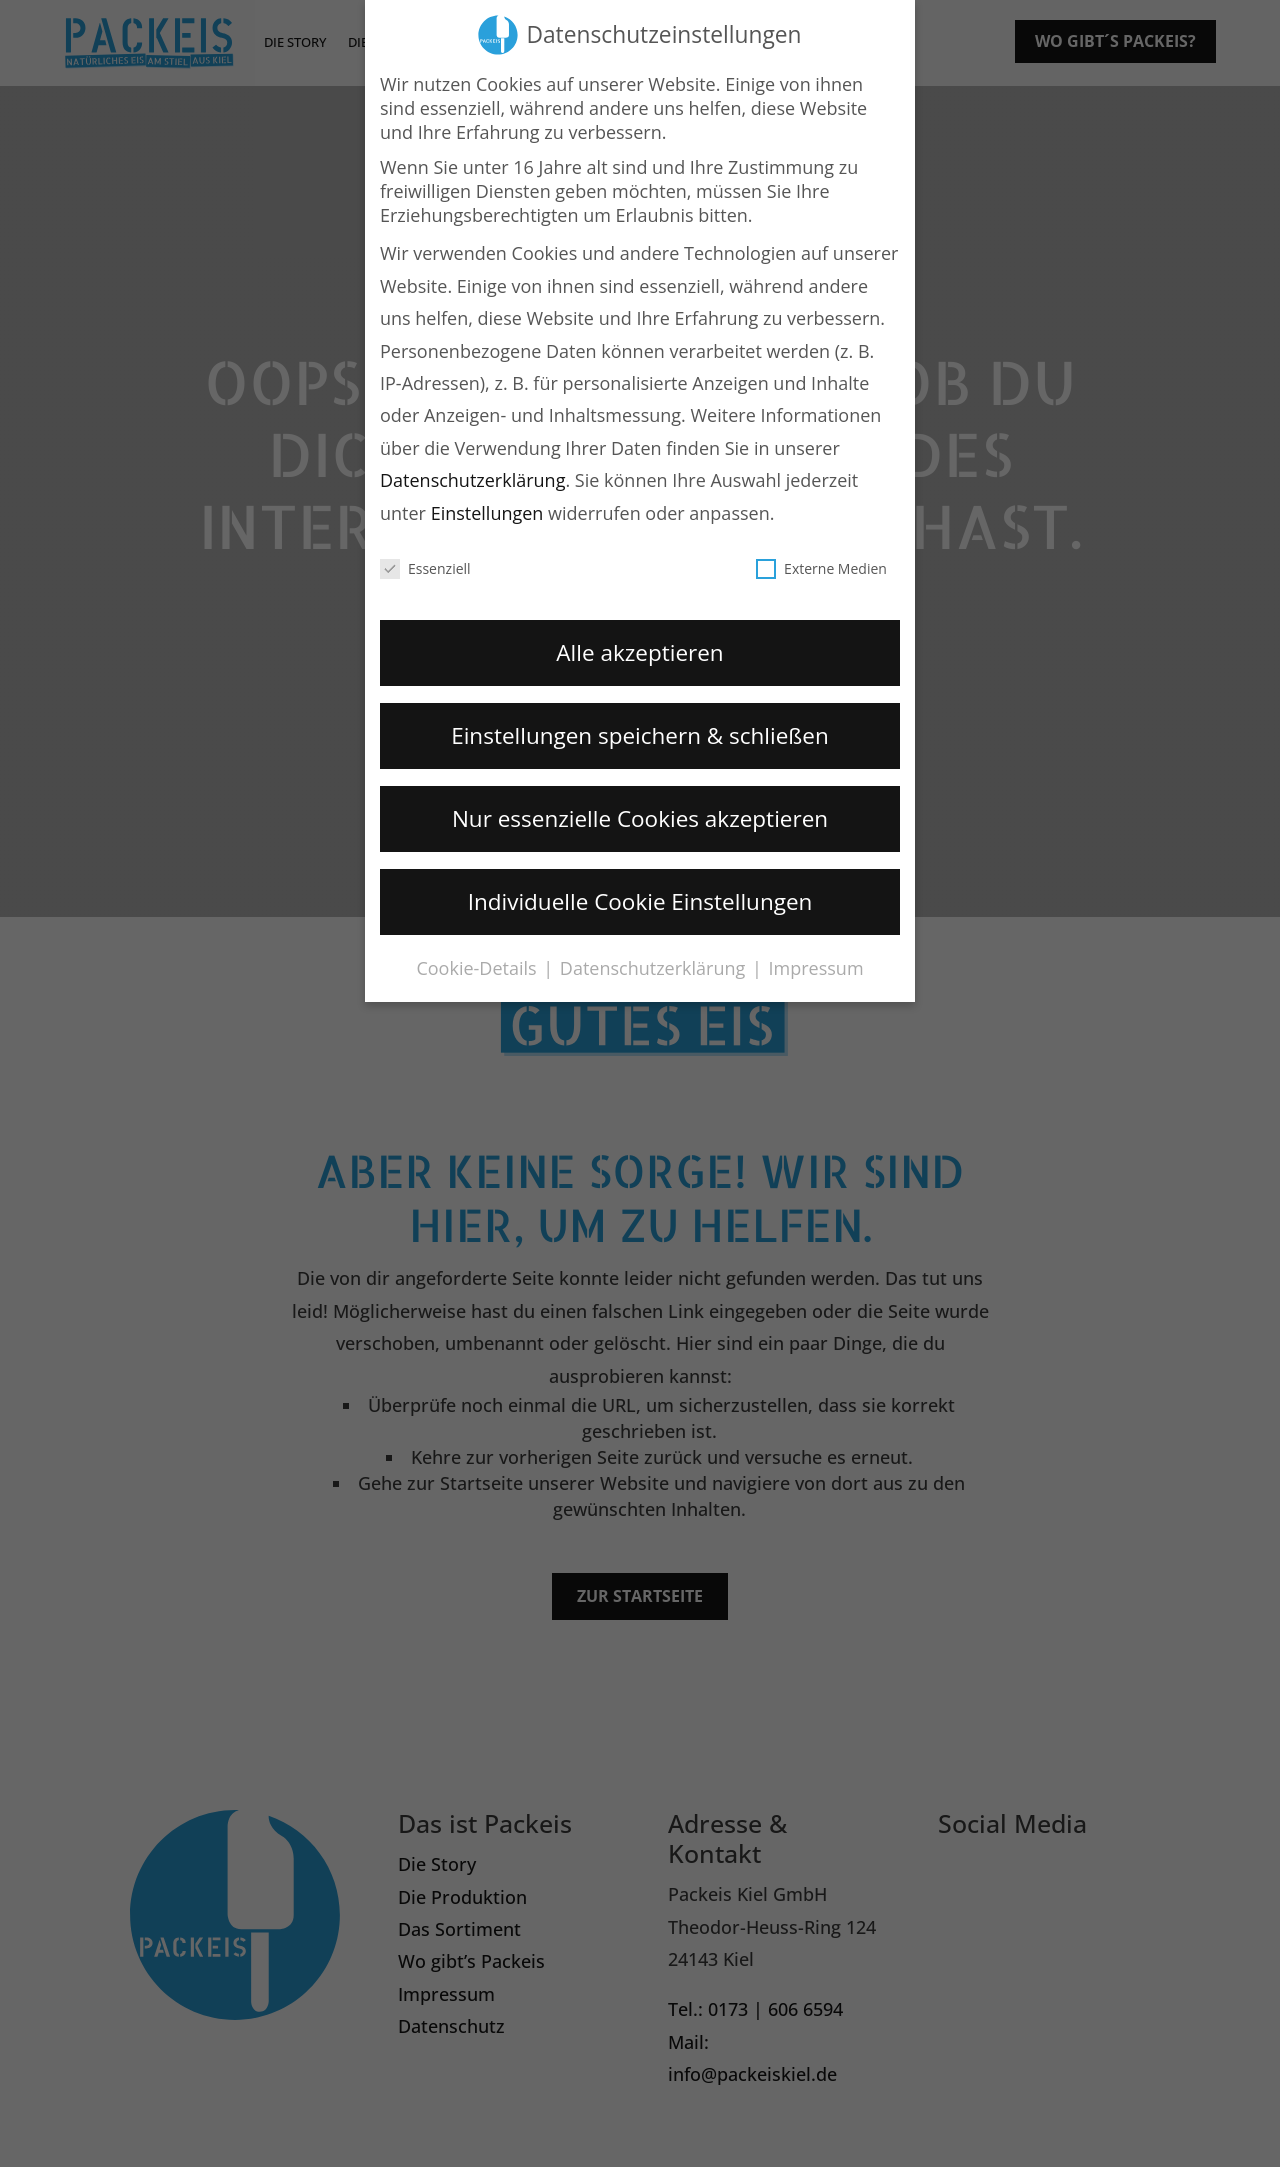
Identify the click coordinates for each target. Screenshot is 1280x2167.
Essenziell (425, 562)
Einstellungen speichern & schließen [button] (640, 729)
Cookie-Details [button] (478, 963)
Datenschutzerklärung (472, 475)
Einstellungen (487, 507)
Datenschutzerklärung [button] (655, 963)
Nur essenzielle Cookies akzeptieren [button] (640, 812)
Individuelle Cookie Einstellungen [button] (640, 895)
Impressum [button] (816, 963)
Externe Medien (821, 562)
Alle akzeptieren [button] (639, 646)
